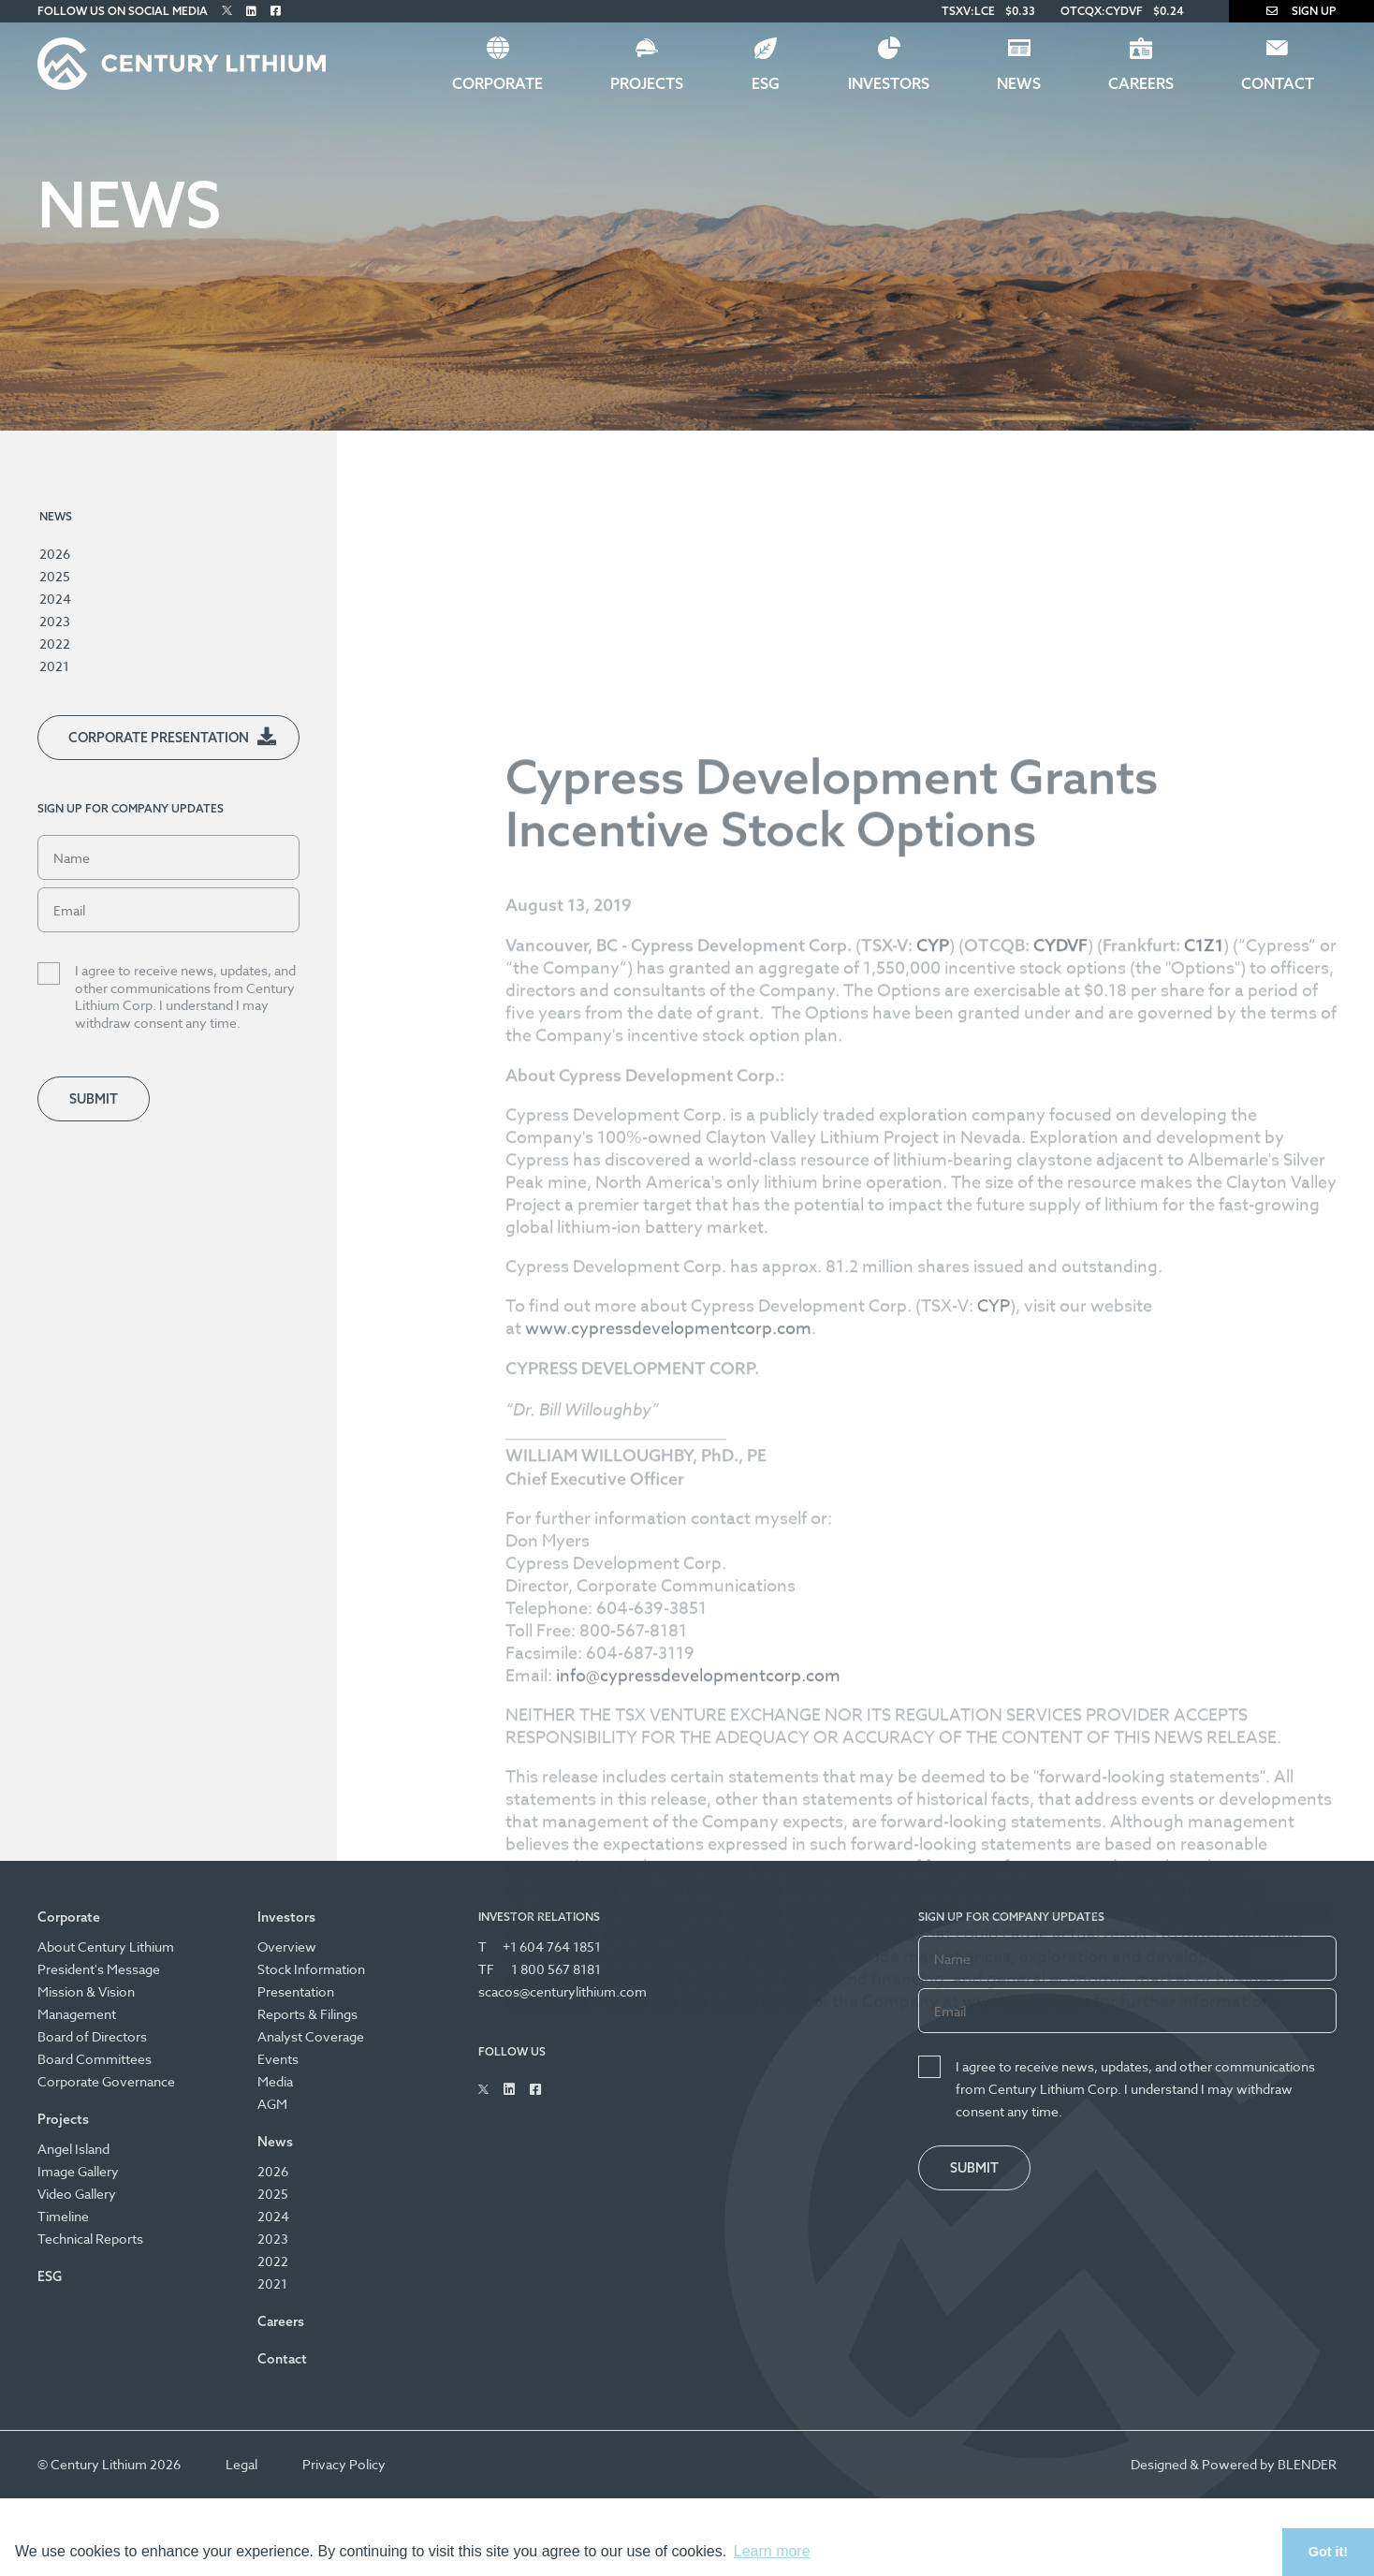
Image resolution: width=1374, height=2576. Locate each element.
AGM (272, 2104)
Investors (888, 83)
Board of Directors (92, 2036)
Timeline (63, 2216)
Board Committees (94, 2059)
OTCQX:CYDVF (1101, 11)
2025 (54, 576)
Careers (1141, 83)
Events (278, 2059)
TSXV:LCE (968, 11)
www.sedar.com (1026, 2405)
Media (275, 2081)
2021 (54, 666)
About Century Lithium (105, 1946)
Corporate (497, 83)
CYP (993, 1709)
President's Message (98, 1969)
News (1019, 83)
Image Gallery (78, 2171)
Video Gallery (76, 2194)
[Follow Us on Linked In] (251, 11)
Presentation (295, 1991)
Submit (93, 1098)
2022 (54, 643)
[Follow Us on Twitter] (227, 11)
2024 (55, 598)
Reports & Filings (307, 2014)
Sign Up (1301, 11)
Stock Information (311, 1969)
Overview (286, 1946)
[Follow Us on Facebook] (275, 11)
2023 (54, 621)
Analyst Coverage (310, 2036)
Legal (241, 2464)
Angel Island (73, 2149)
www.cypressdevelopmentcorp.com (668, 1732)
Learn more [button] (772, 2551)
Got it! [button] (1328, 2551)
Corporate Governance (106, 2081)
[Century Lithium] (181, 63)
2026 (54, 554)
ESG (766, 83)
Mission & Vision (86, 1991)
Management (76, 2014)
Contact (1277, 83)
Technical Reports (90, 2238)
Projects (646, 83)
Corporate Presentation (158, 737)
